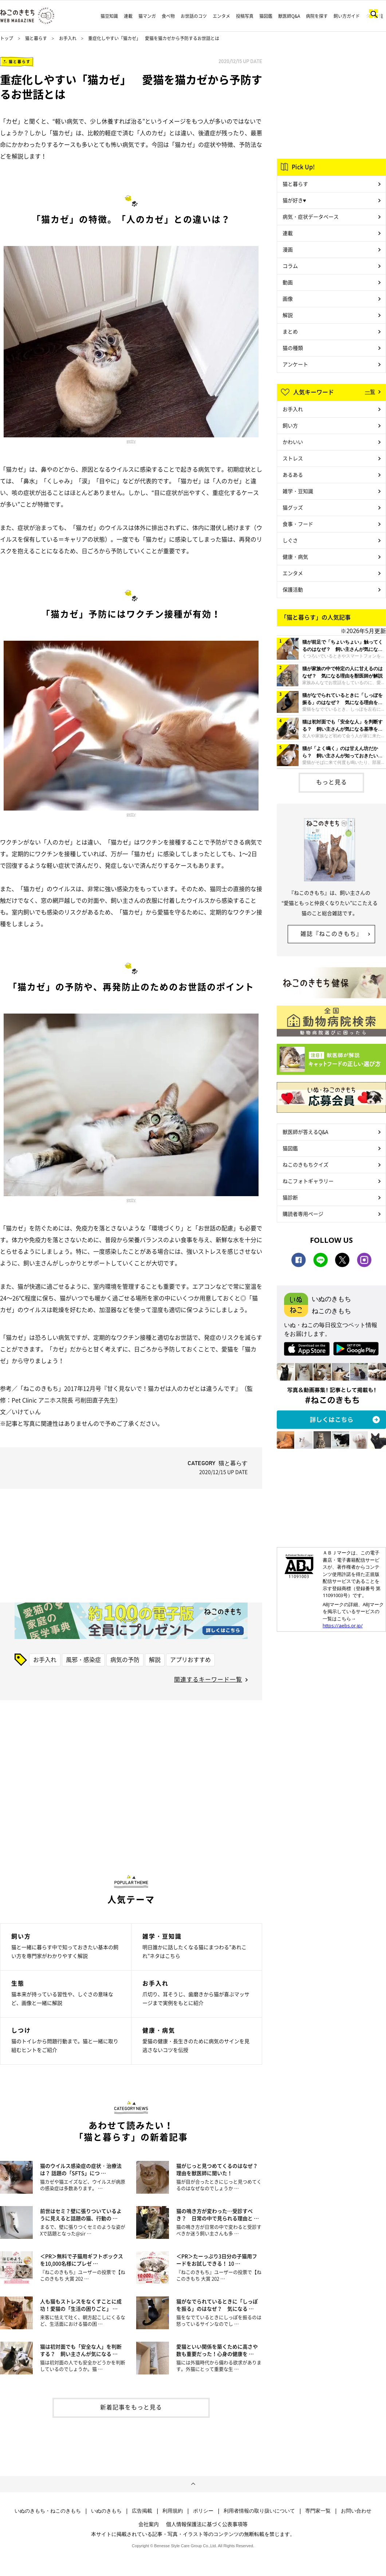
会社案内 (148, 2523)
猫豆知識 (109, 16)
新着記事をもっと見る (131, 2407)
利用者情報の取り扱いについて (259, 2510)
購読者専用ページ (303, 1213)
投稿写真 (244, 16)
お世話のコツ (194, 16)
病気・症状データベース (311, 216)
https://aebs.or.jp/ (343, 1625)
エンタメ (221, 16)
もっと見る (331, 781)
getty (131, 441)
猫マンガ (147, 16)
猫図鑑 (265, 16)
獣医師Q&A (289, 16)
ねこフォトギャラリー (308, 1180)
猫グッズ (293, 507)
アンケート (295, 364)
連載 (128, 16)
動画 (288, 282)
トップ (6, 38)
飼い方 (290, 425)
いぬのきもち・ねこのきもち (48, 2510)
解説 (155, 1659)
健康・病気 (295, 556)
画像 (288, 298)
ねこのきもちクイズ (305, 1164)
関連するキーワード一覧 (208, 1679)
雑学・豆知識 (298, 491)
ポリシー (203, 2510)
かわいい (293, 441)
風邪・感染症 (83, 1659)
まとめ (290, 331)
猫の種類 (293, 347)
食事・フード (298, 523)
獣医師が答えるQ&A (305, 1131)
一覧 (370, 391)
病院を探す (317, 16)
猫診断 (290, 1197)
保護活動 (293, 589)
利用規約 (172, 2510)
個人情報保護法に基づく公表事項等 (207, 2523)
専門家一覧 (318, 2510)
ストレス (293, 458)
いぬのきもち (106, 2510)
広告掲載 (142, 2510)
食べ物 (168, 16)
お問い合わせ (356, 2510)
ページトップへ (193, 2484)
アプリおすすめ (190, 1659)
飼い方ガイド (347, 16)
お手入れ (67, 38)
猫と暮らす (36, 38)
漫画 (288, 249)
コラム (290, 265)
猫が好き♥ (294, 200)
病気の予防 (124, 1659)
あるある (293, 474)
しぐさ (290, 540)
